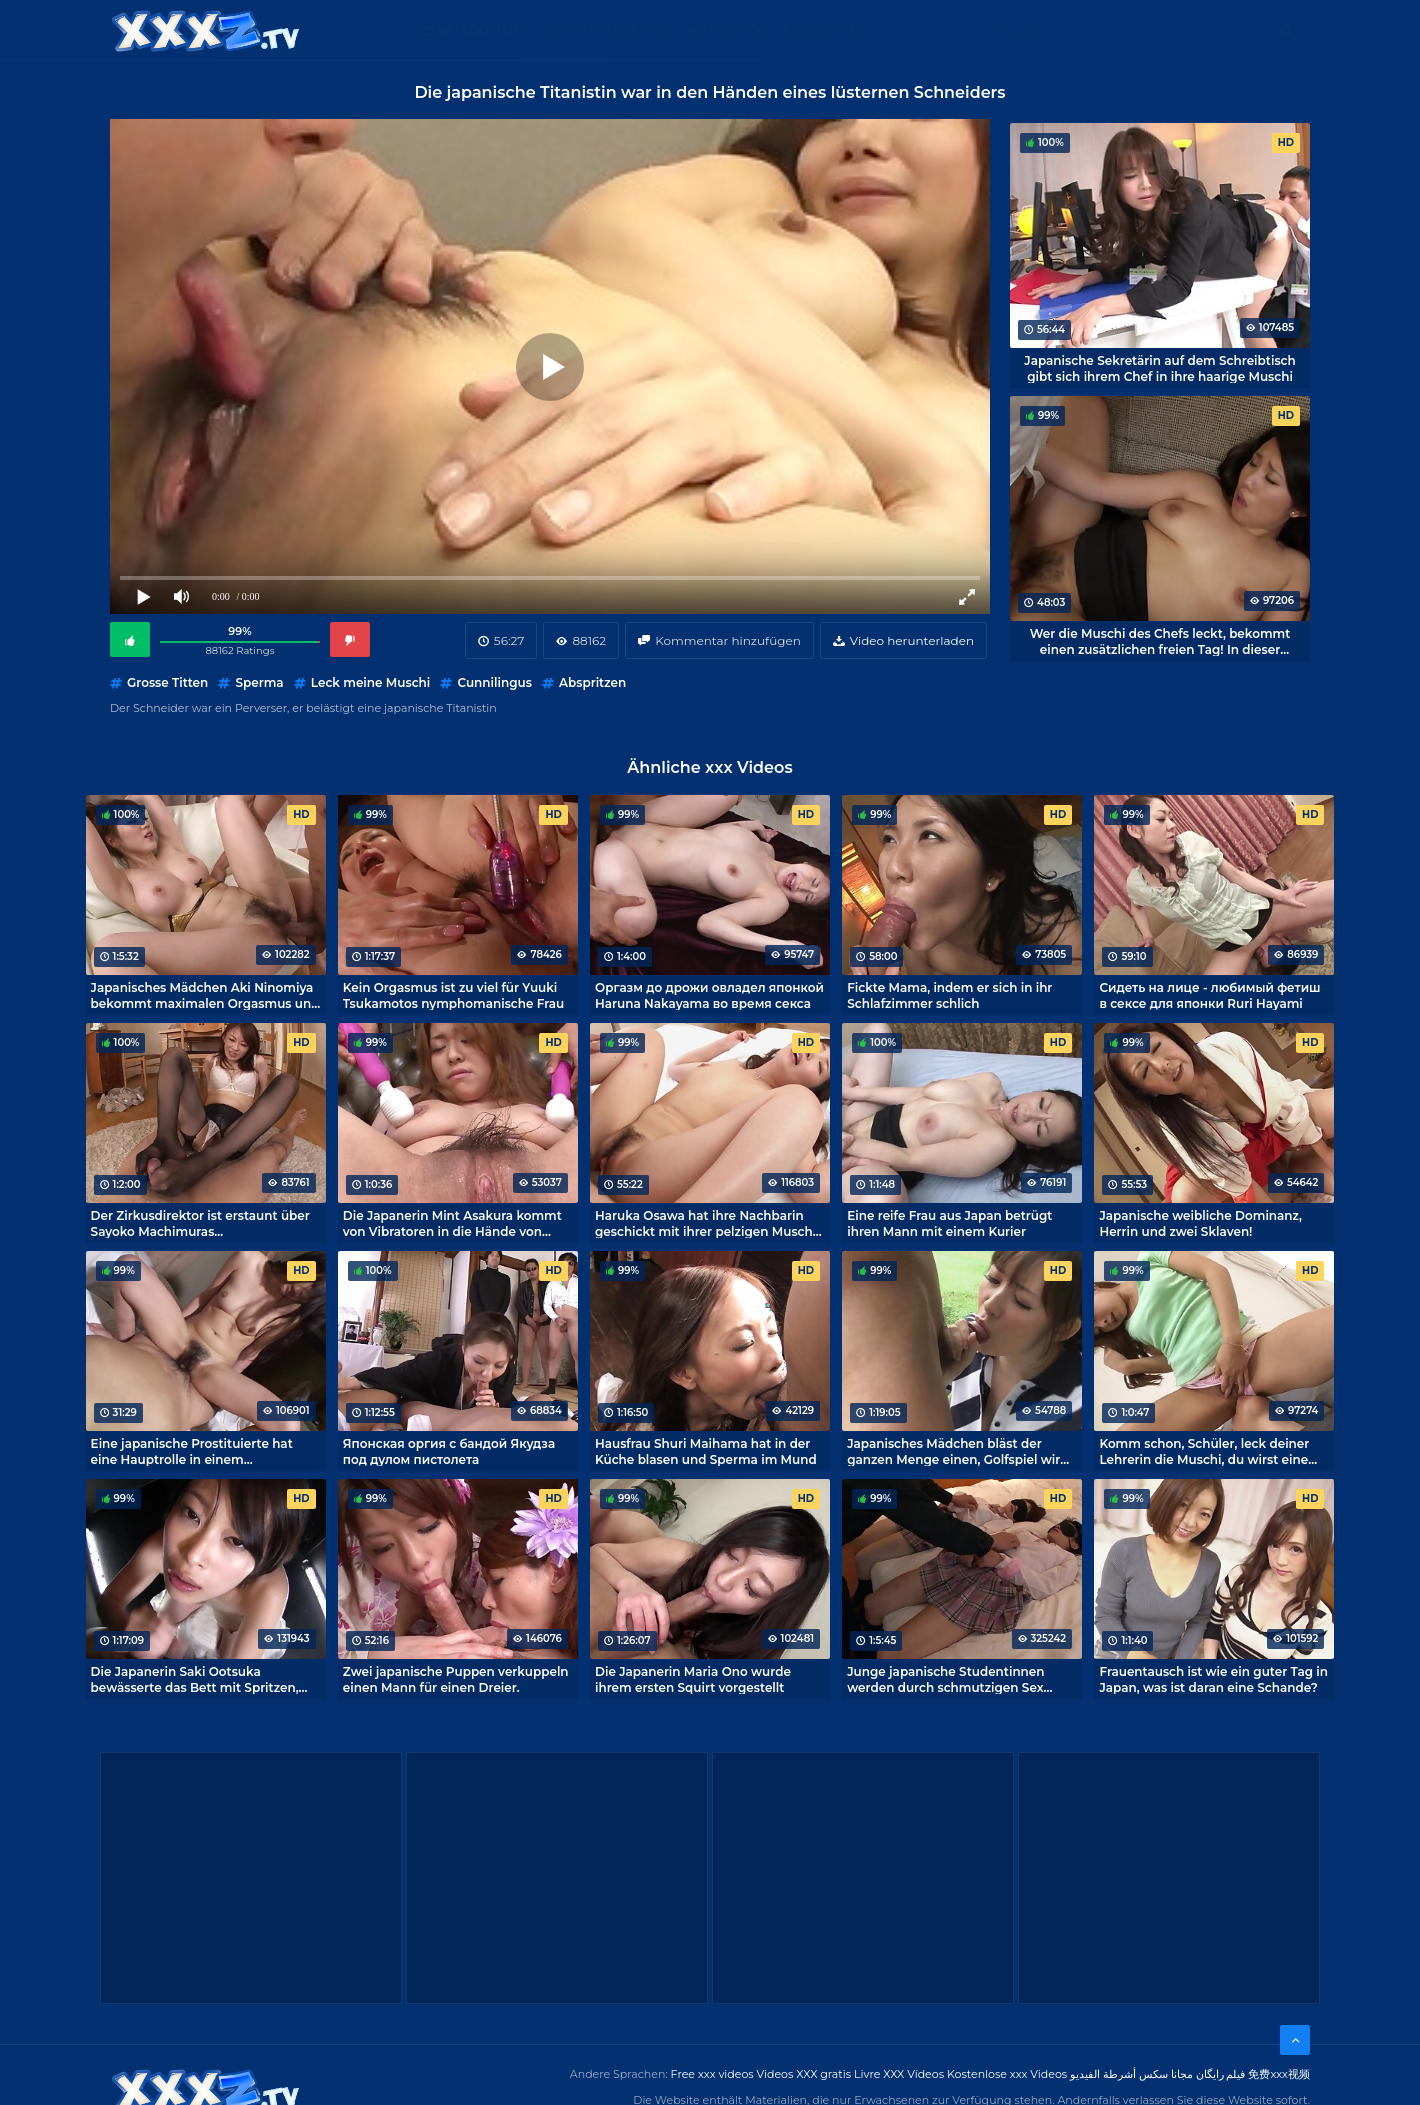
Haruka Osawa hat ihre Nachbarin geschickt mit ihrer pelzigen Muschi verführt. (705, 1223)
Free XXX (732, 29)
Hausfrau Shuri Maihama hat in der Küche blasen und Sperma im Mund (706, 1451)
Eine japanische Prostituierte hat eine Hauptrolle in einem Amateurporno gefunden (192, 1451)
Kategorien (478, 29)
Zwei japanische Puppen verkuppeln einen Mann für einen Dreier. (456, 1679)
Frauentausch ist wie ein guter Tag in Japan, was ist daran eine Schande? (1213, 1679)
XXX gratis (831, 29)
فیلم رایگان (1221, 2074)
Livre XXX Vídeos (899, 2074)
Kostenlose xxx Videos (1007, 2074)
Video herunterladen (912, 640)
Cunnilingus (494, 682)
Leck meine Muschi (370, 682)
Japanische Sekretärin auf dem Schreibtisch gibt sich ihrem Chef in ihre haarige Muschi (1159, 368)
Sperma (259, 682)
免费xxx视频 (1279, 2074)
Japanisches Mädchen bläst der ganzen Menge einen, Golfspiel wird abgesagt (957, 1451)
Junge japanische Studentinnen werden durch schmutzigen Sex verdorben (945, 1679)
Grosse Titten (167, 682)
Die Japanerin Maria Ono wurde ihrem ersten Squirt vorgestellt (693, 1679)
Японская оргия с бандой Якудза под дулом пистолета (449, 1451)
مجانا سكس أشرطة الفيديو (1131, 2074)
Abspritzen (592, 682)
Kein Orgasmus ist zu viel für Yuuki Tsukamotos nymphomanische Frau (453, 995)
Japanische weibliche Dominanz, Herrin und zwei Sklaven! (1200, 1223)
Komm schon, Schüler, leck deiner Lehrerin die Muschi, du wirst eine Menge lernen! (1204, 1451)
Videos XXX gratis (804, 2074)
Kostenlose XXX (610, 29)
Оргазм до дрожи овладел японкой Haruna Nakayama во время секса (709, 995)
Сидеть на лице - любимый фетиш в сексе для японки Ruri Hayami (1209, 995)
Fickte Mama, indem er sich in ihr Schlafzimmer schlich (949, 995)
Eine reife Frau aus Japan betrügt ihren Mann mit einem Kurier (949, 1223)
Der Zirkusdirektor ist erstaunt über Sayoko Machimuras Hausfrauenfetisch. (200, 1223)
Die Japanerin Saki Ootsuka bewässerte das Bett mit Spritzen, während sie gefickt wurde (195, 1679)
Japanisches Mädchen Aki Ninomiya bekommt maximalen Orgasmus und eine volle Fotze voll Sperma (205, 995)
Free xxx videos (712, 2074)
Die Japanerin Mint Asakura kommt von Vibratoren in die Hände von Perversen (452, 1223)
